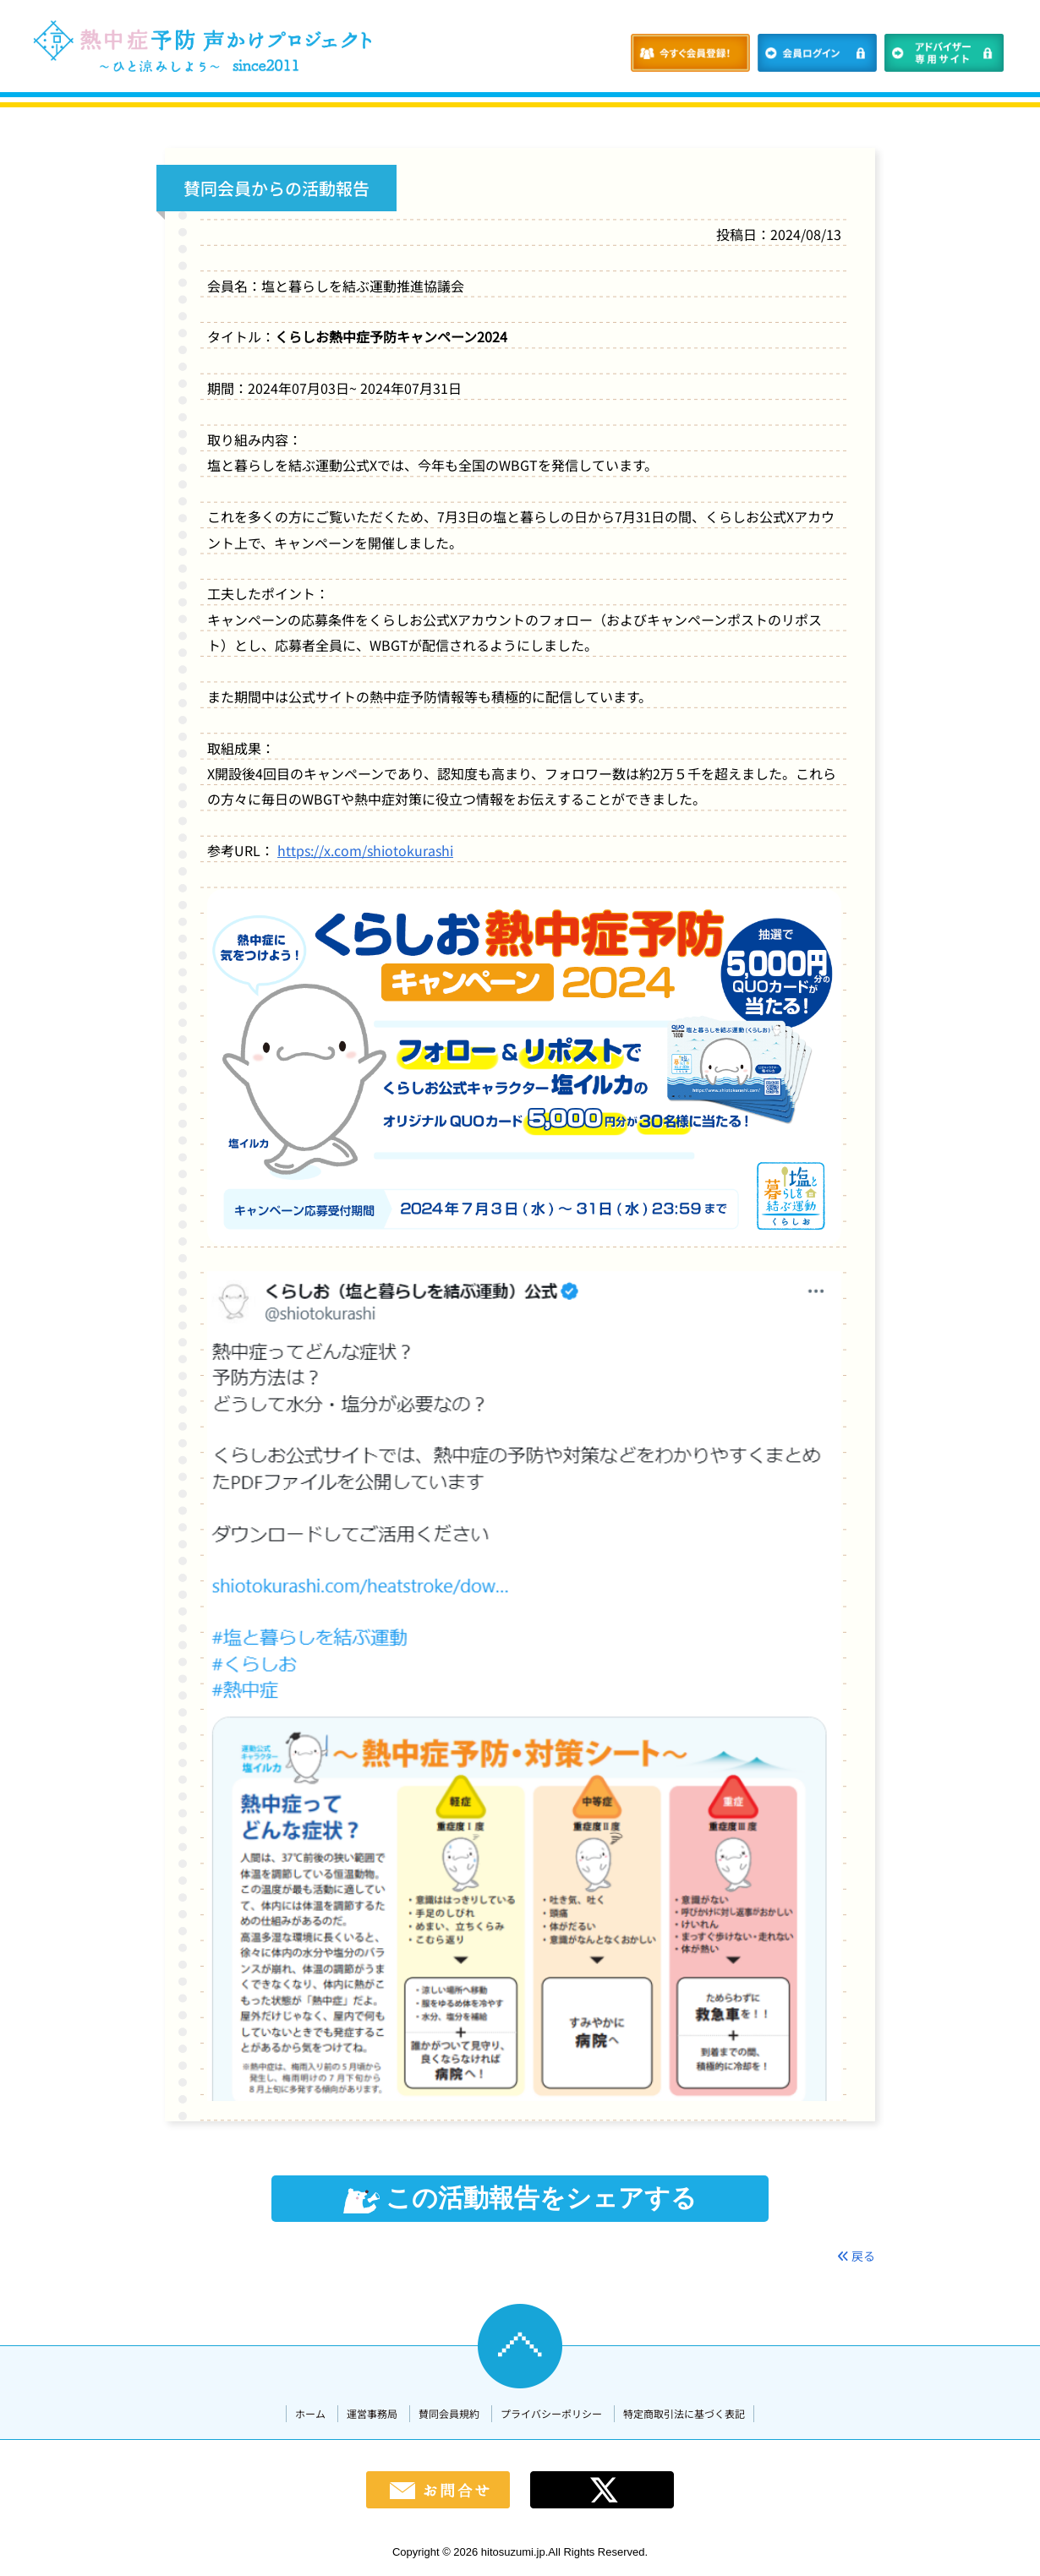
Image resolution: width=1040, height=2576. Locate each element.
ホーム (310, 2413)
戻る (856, 2255)
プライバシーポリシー (551, 2413)
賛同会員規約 (449, 2413)
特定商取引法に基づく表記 (684, 2413)
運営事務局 (372, 2413)
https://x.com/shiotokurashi (365, 850)
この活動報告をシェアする (520, 2198)
